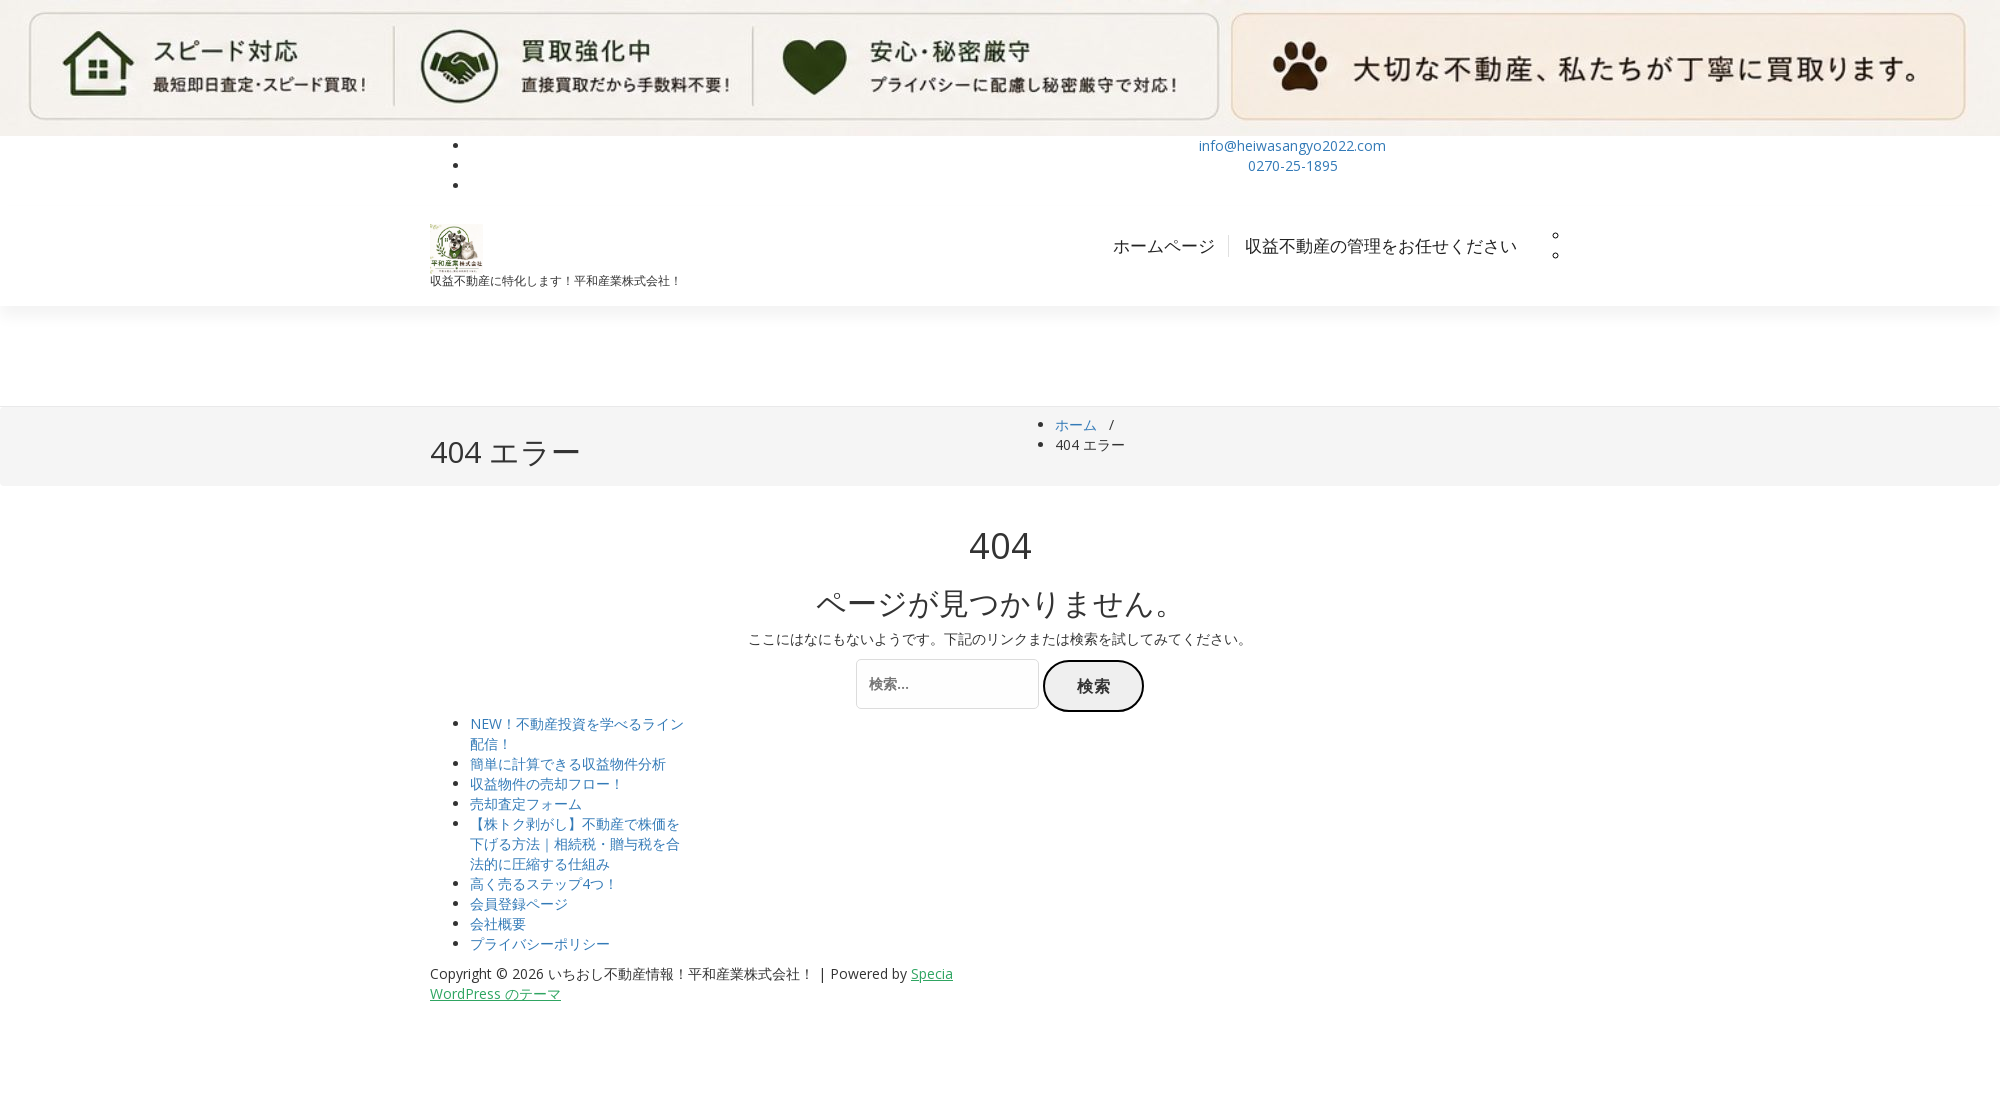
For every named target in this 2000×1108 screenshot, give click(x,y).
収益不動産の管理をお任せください (1381, 245)
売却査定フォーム (526, 803)
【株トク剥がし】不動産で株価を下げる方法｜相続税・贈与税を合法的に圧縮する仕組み (575, 843)
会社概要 (498, 923)
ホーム (1076, 424)
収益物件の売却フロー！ (547, 783)
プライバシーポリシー (540, 943)
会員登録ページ (519, 903)
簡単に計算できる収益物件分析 (568, 763)
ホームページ (1164, 245)
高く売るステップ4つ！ (544, 883)
